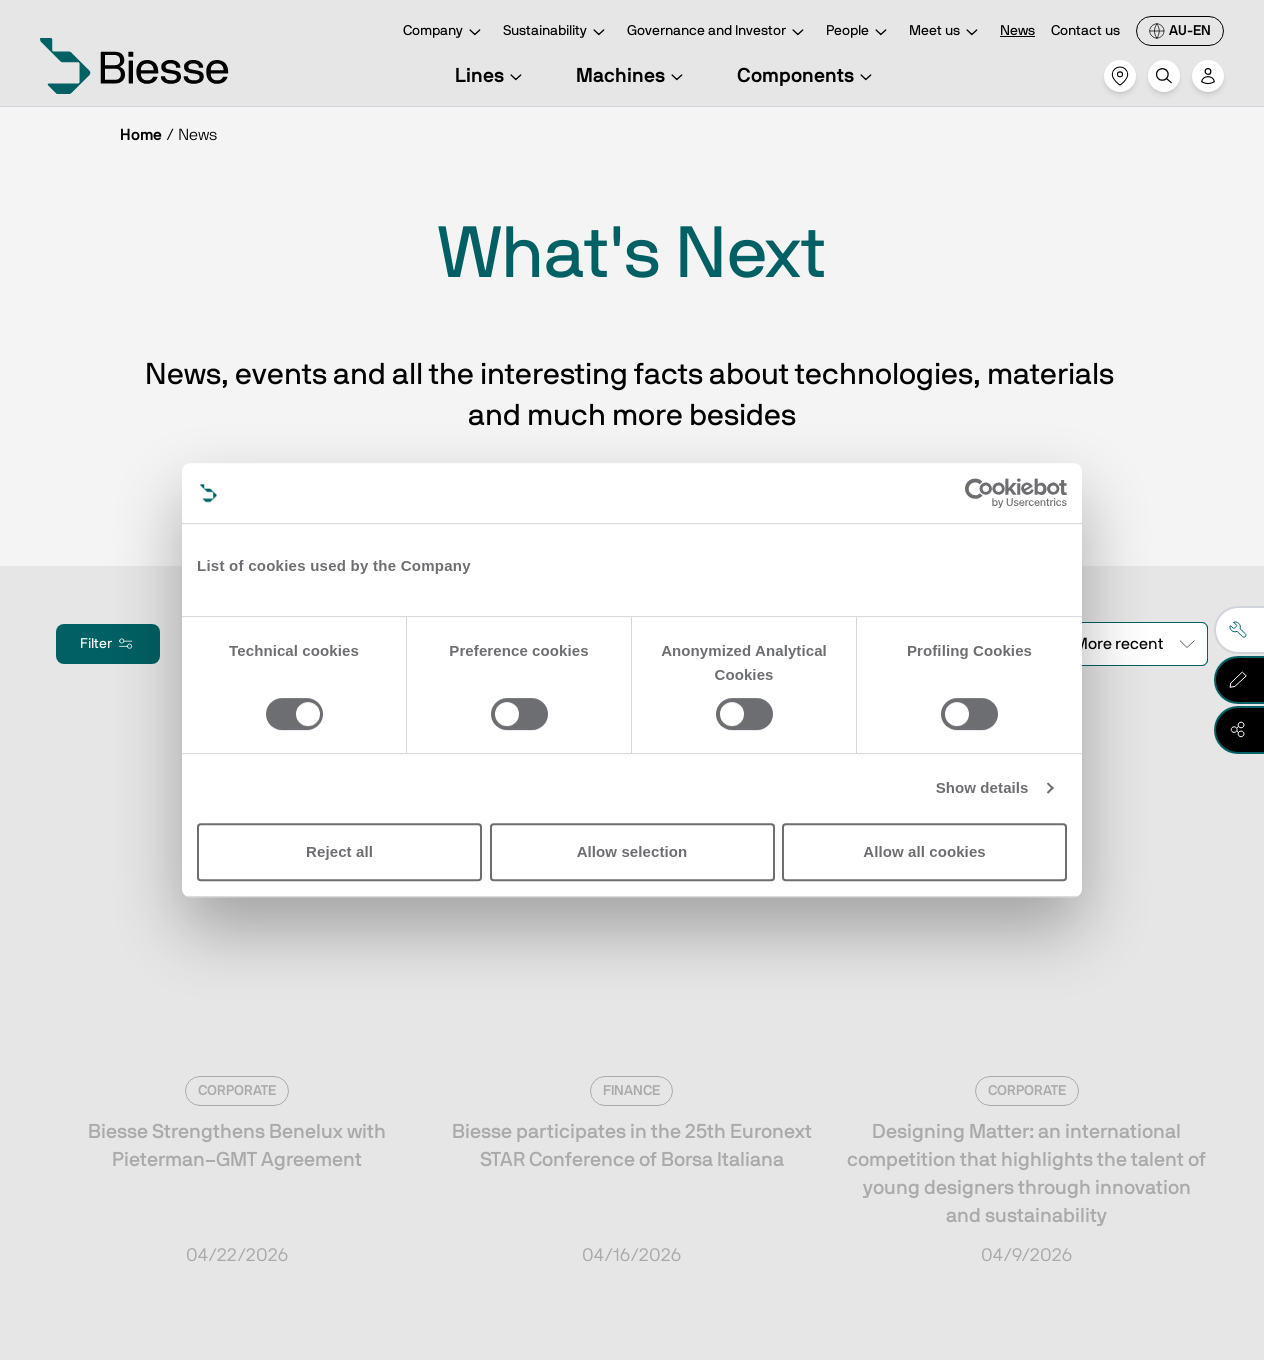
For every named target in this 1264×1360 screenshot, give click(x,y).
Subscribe (174, 1103)
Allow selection (632, 851)
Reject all (339, 851)
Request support (783, 1123)
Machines (632, 76)
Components (807, 76)
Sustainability (557, 32)
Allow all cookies (924, 851)
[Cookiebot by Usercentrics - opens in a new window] (979, 493)
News (1017, 31)
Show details (982, 787)
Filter (108, 644)
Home (141, 135)
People (859, 32)
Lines (491, 76)
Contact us (1085, 31)
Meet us (946, 32)
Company (445, 32)
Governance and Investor (718, 32)
